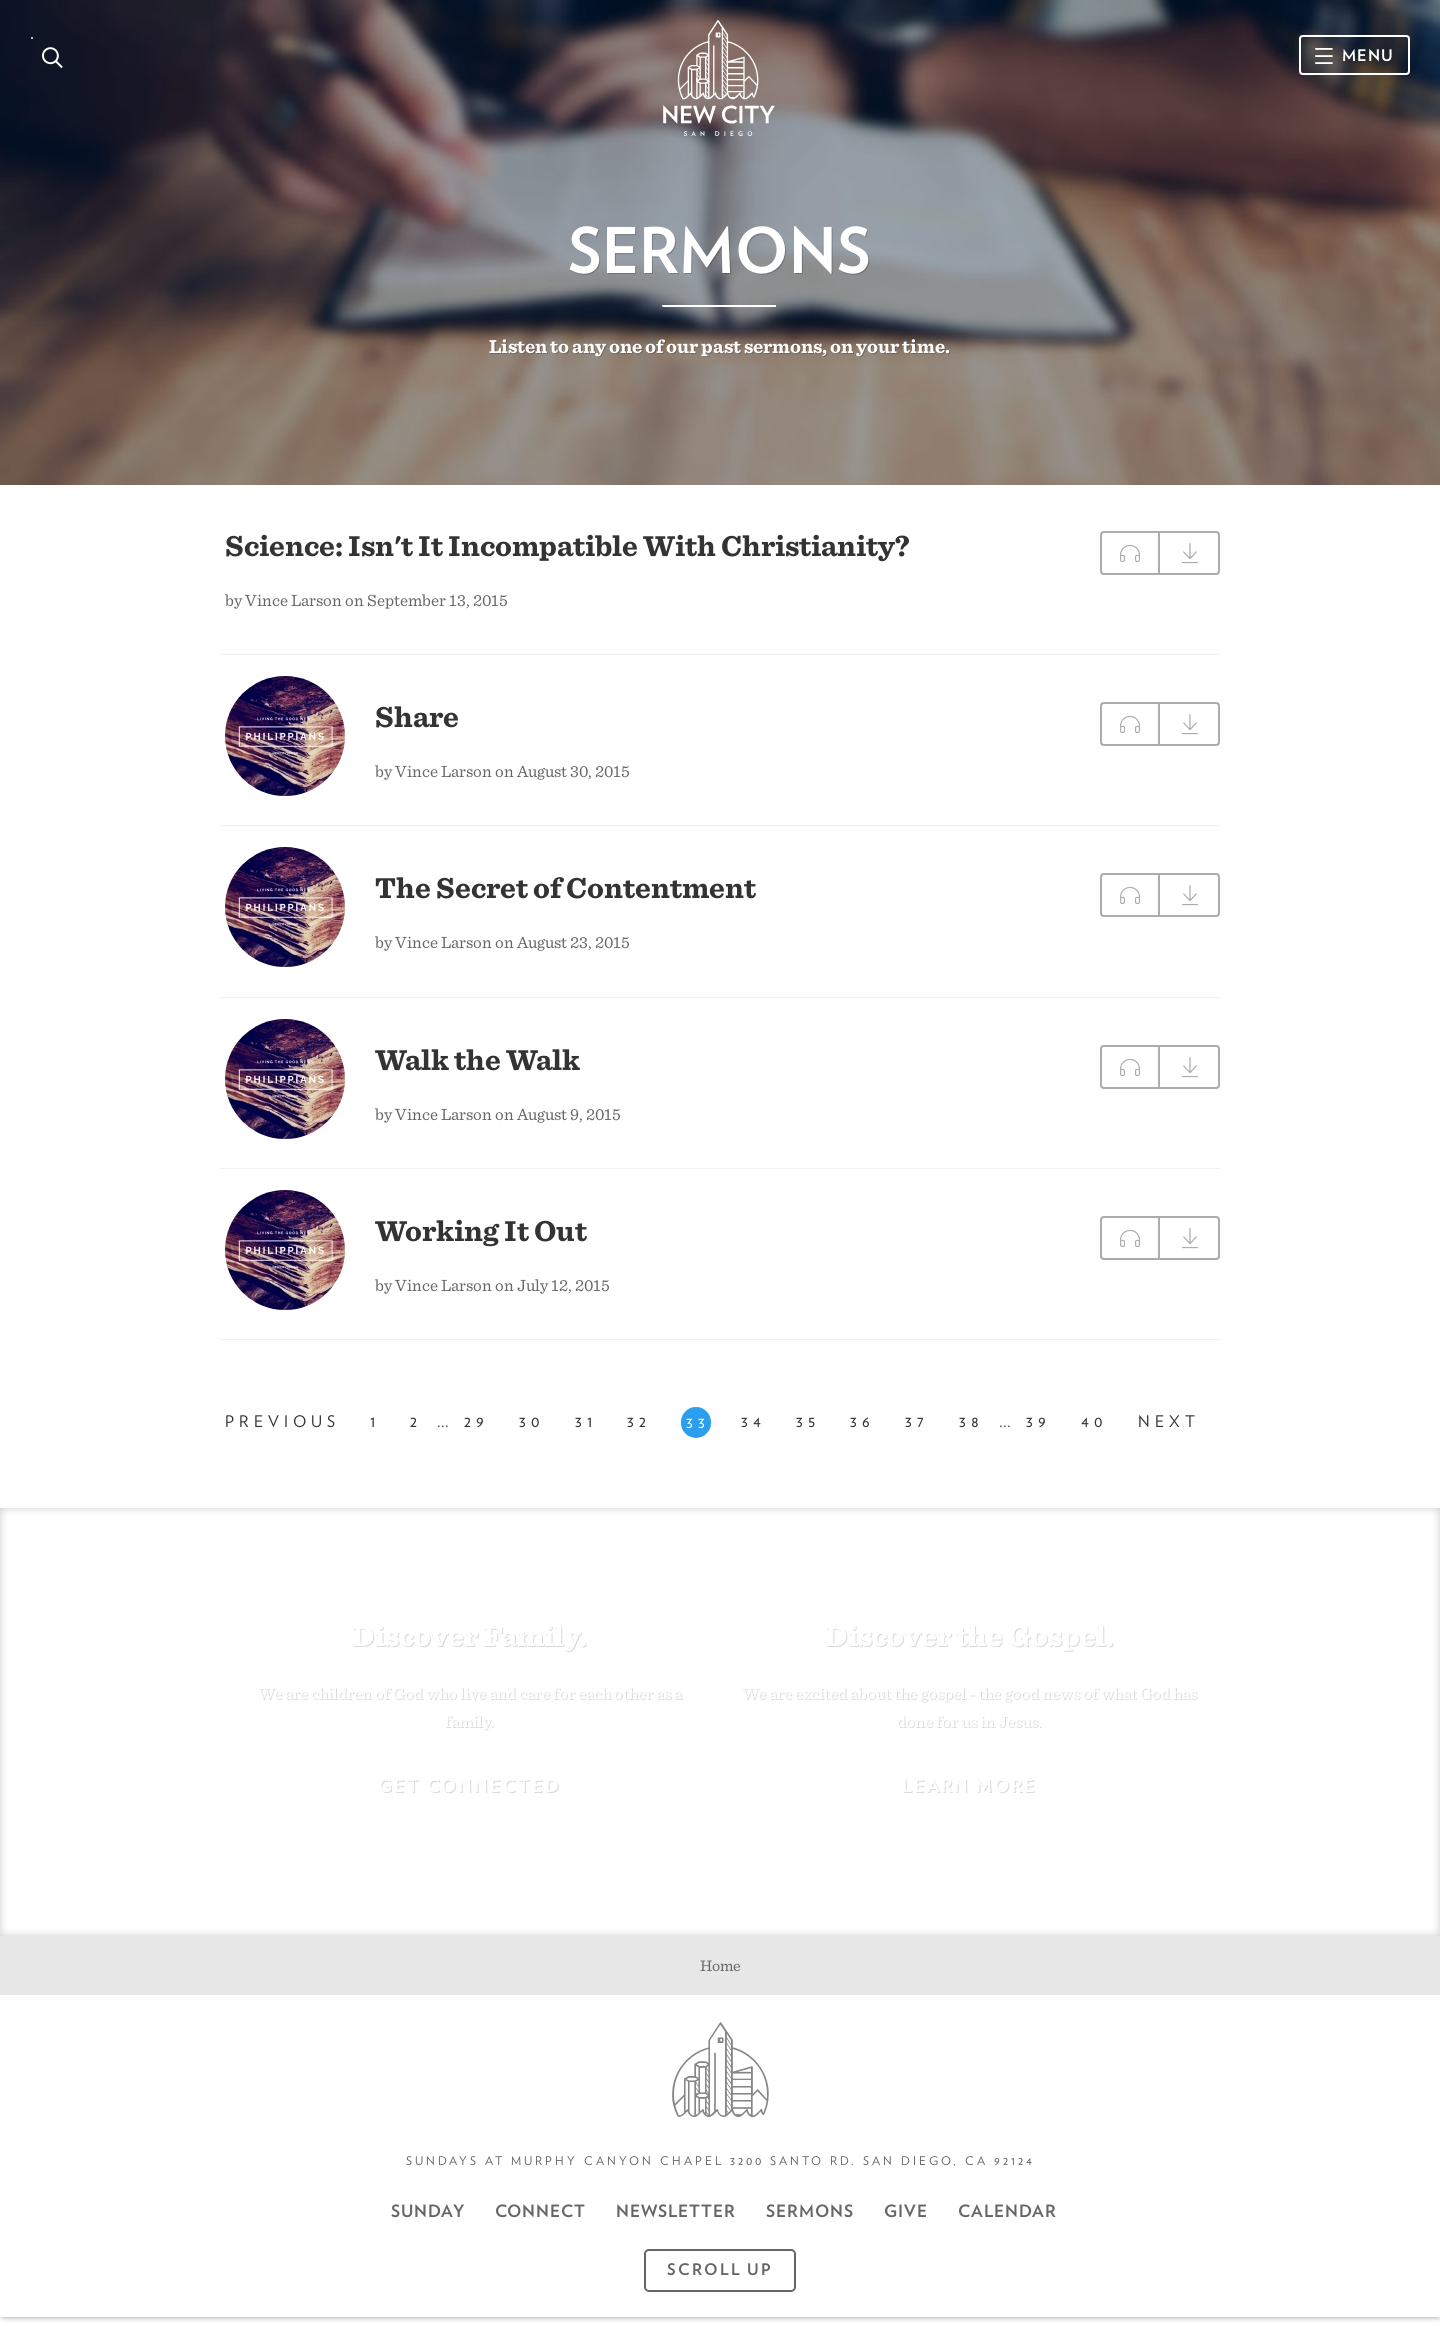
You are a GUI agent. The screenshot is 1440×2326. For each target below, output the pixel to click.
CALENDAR (1007, 2220)
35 (808, 1432)
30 (532, 1432)
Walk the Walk (477, 1066)
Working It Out (481, 1237)
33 (698, 1433)
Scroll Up (720, 2278)
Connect (540, 2220)
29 (476, 1432)
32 (639, 1432)
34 (753, 1432)
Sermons (810, 2220)
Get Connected (469, 1793)
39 (1038, 1432)
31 (586, 1432)
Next (1169, 1432)
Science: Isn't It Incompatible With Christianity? (567, 552)
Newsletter (676, 2220)
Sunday (428, 2220)
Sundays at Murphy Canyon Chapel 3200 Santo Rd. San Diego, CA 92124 (720, 2169)
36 (862, 1432)
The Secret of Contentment (565, 894)
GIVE (906, 2220)
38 (971, 1432)
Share (417, 723)
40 (1094, 1432)
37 (917, 1432)
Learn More (969, 1793)
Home (720, 1973)
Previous (282, 1432)
